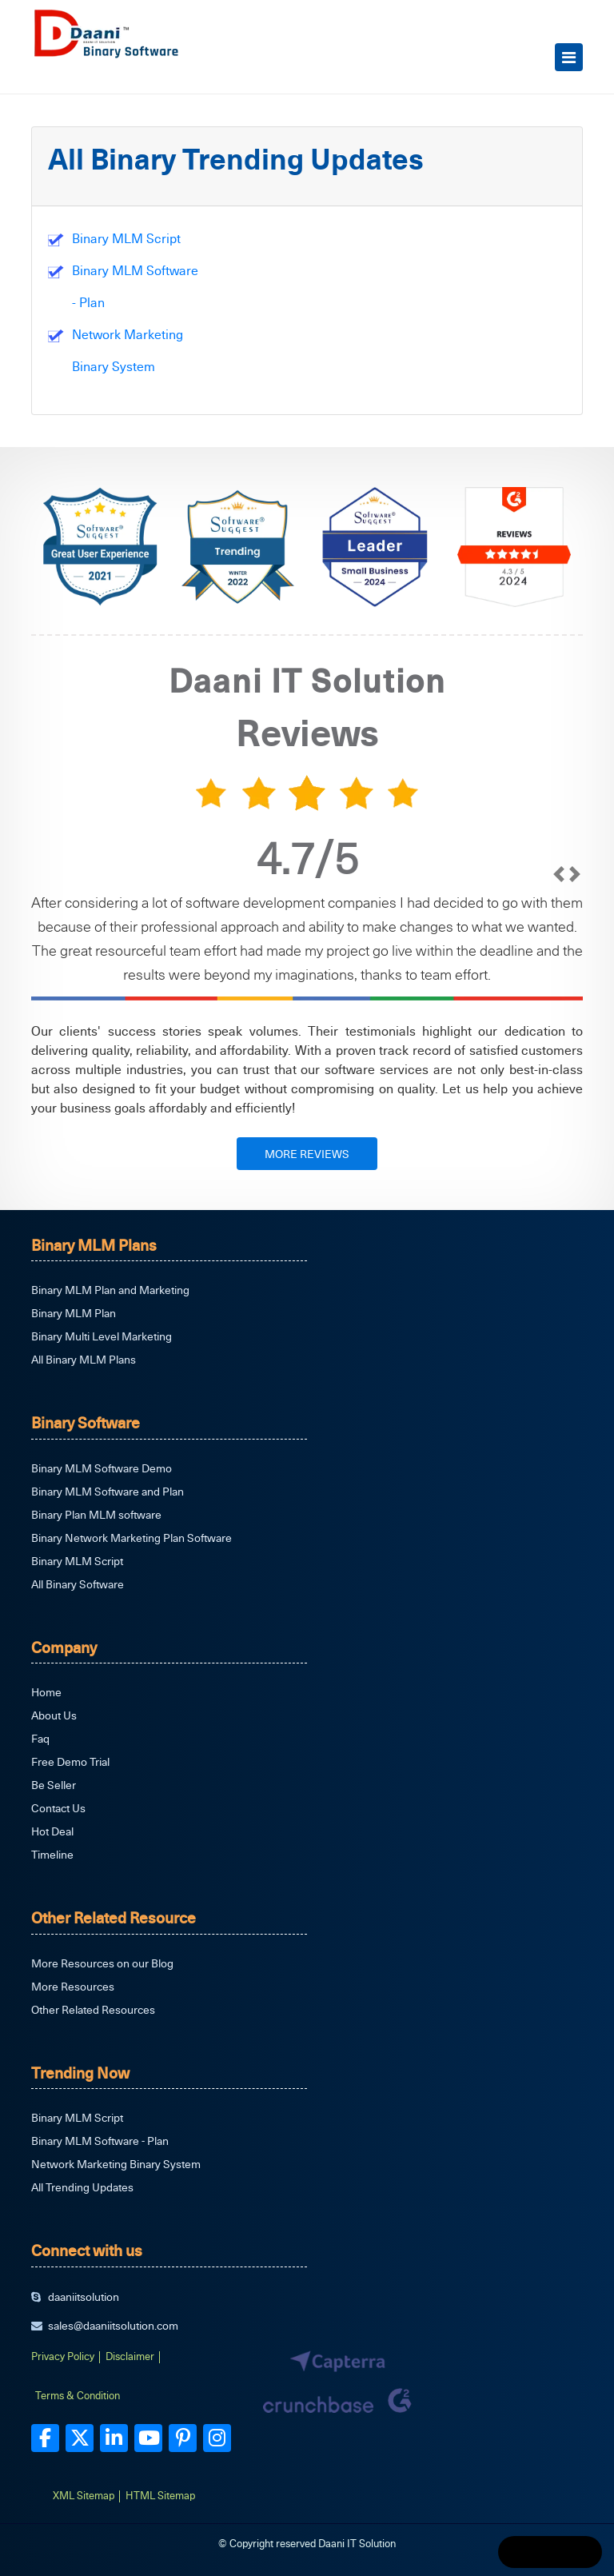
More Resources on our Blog (102, 1963)
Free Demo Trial (70, 1761)
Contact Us (58, 1807)
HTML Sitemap (160, 2495)
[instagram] (217, 2438)
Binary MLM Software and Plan (107, 1491)
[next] (575, 926)
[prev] (559, 926)
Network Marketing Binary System (116, 2163)
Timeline (52, 1854)
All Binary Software (77, 1584)
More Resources (72, 1986)
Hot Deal (52, 1831)
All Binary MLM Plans (83, 1359)
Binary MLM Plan (73, 1312)
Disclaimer (130, 2356)
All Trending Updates (82, 2187)
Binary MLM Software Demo (101, 1468)
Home (46, 1691)
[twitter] (80, 2438)
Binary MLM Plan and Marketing (110, 1289)
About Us (54, 1715)
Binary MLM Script (126, 238)
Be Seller (53, 1784)
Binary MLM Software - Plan (100, 2140)
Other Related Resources (93, 2009)
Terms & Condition (77, 2395)
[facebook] (45, 2438)
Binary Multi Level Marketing (101, 1336)
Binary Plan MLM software (96, 1514)
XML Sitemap (83, 2495)
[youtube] (148, 2438)
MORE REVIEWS (307, 1153)
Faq (40, 1738)
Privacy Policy (62, 2356)
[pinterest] (183, 2438)
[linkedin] (114, 2438)
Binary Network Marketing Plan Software (131, 1537)
